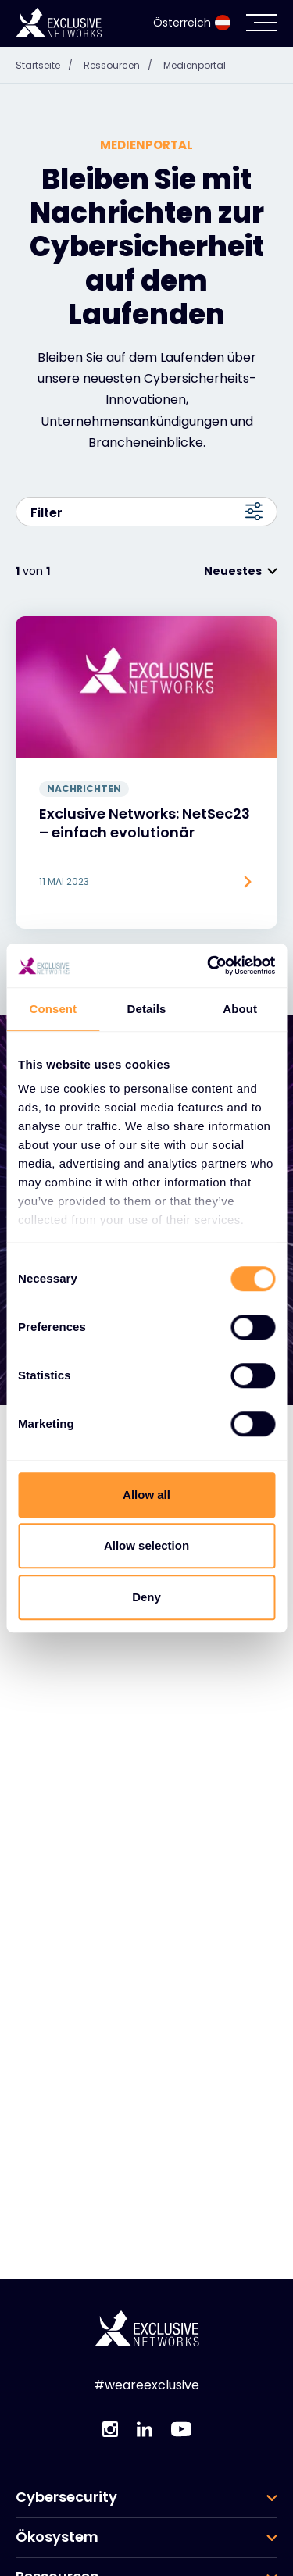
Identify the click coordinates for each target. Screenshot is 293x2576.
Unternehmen (65, 2537)
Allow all (146, 1494)
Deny (146, 1597)
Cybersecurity (66, 2417)
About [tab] (240, 1008)
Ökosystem (57, 2457)
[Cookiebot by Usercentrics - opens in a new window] (208, 965)
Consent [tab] (53, 1008)
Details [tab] (146, 1008)
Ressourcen (57, 2497)
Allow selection (146, 1545)
